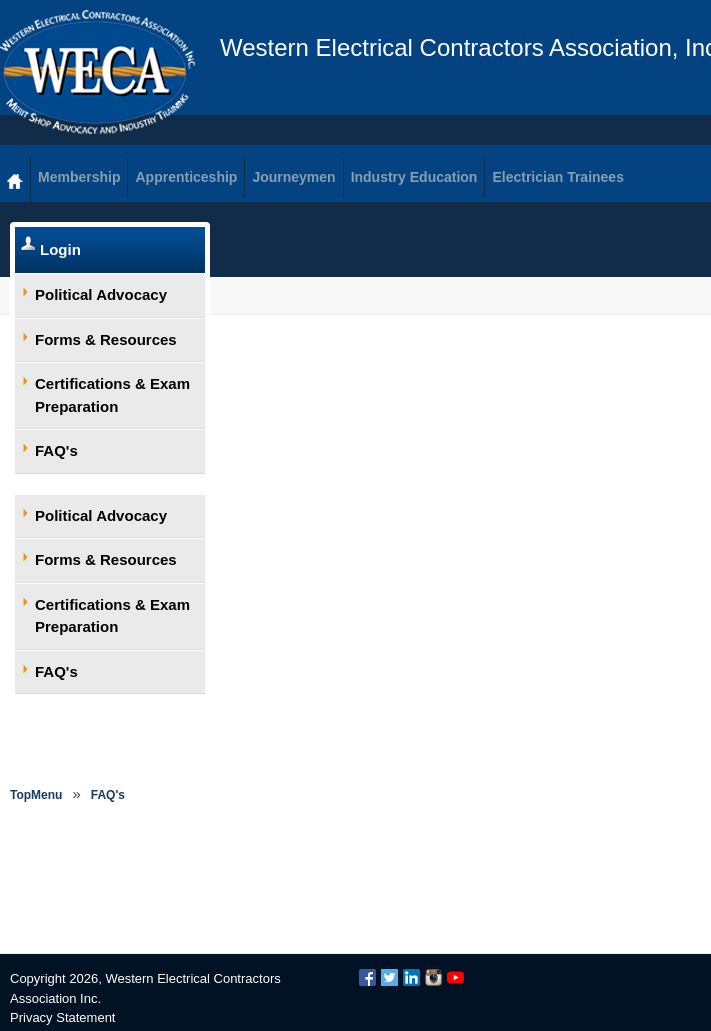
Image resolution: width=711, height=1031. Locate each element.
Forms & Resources (106, 339)
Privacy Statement (63, 1017)
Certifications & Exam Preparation (112, 395)
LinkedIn (411, 977)
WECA (97, 72)
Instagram (433, 977)
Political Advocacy (101, 294)
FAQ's (56, 450)
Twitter (389, 977)
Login (60, 249)
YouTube (455, 977)
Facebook (367, 977)
